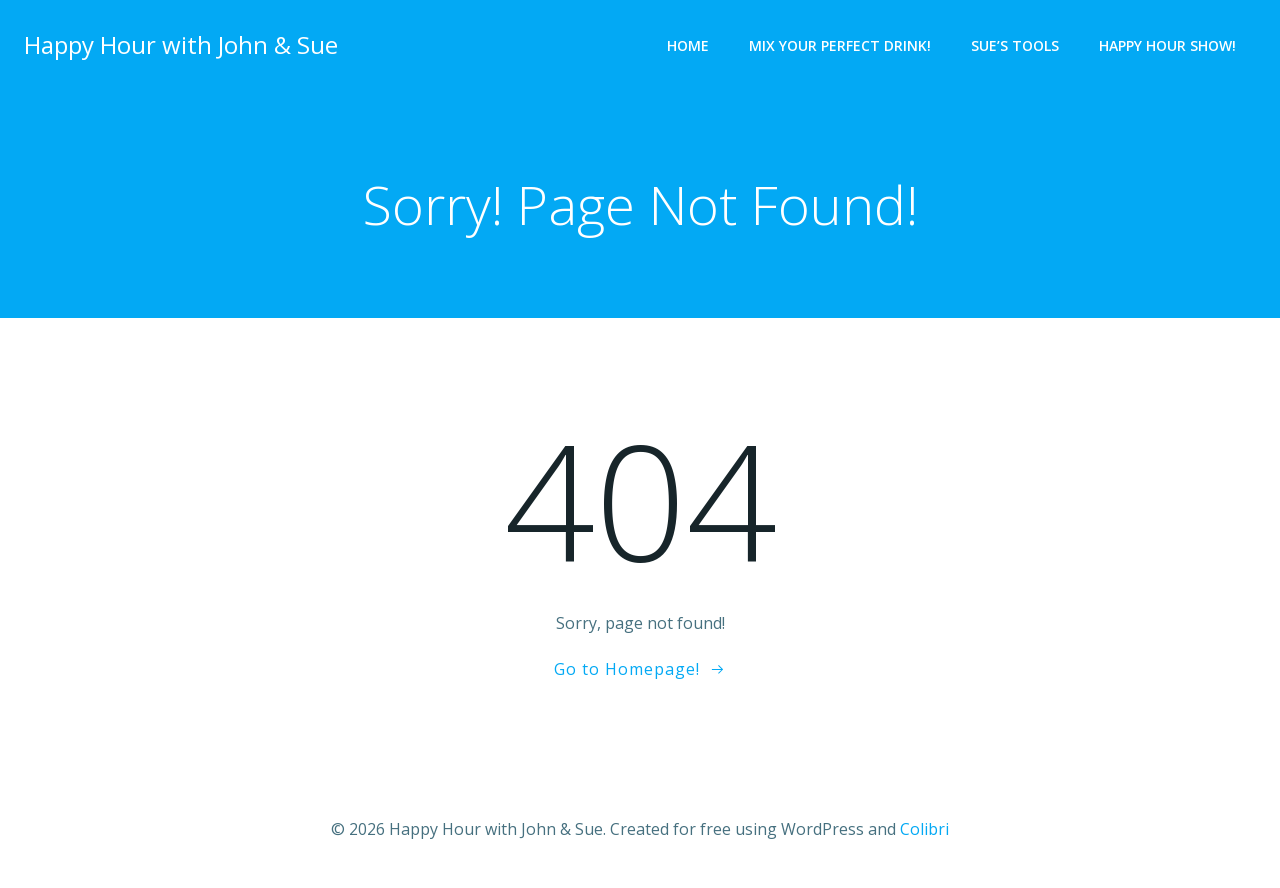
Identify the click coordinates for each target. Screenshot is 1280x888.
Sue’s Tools (1015, 45)
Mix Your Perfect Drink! (840, 45)
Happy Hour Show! (1167, 45)
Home (688, 45)
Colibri (924, 829)
